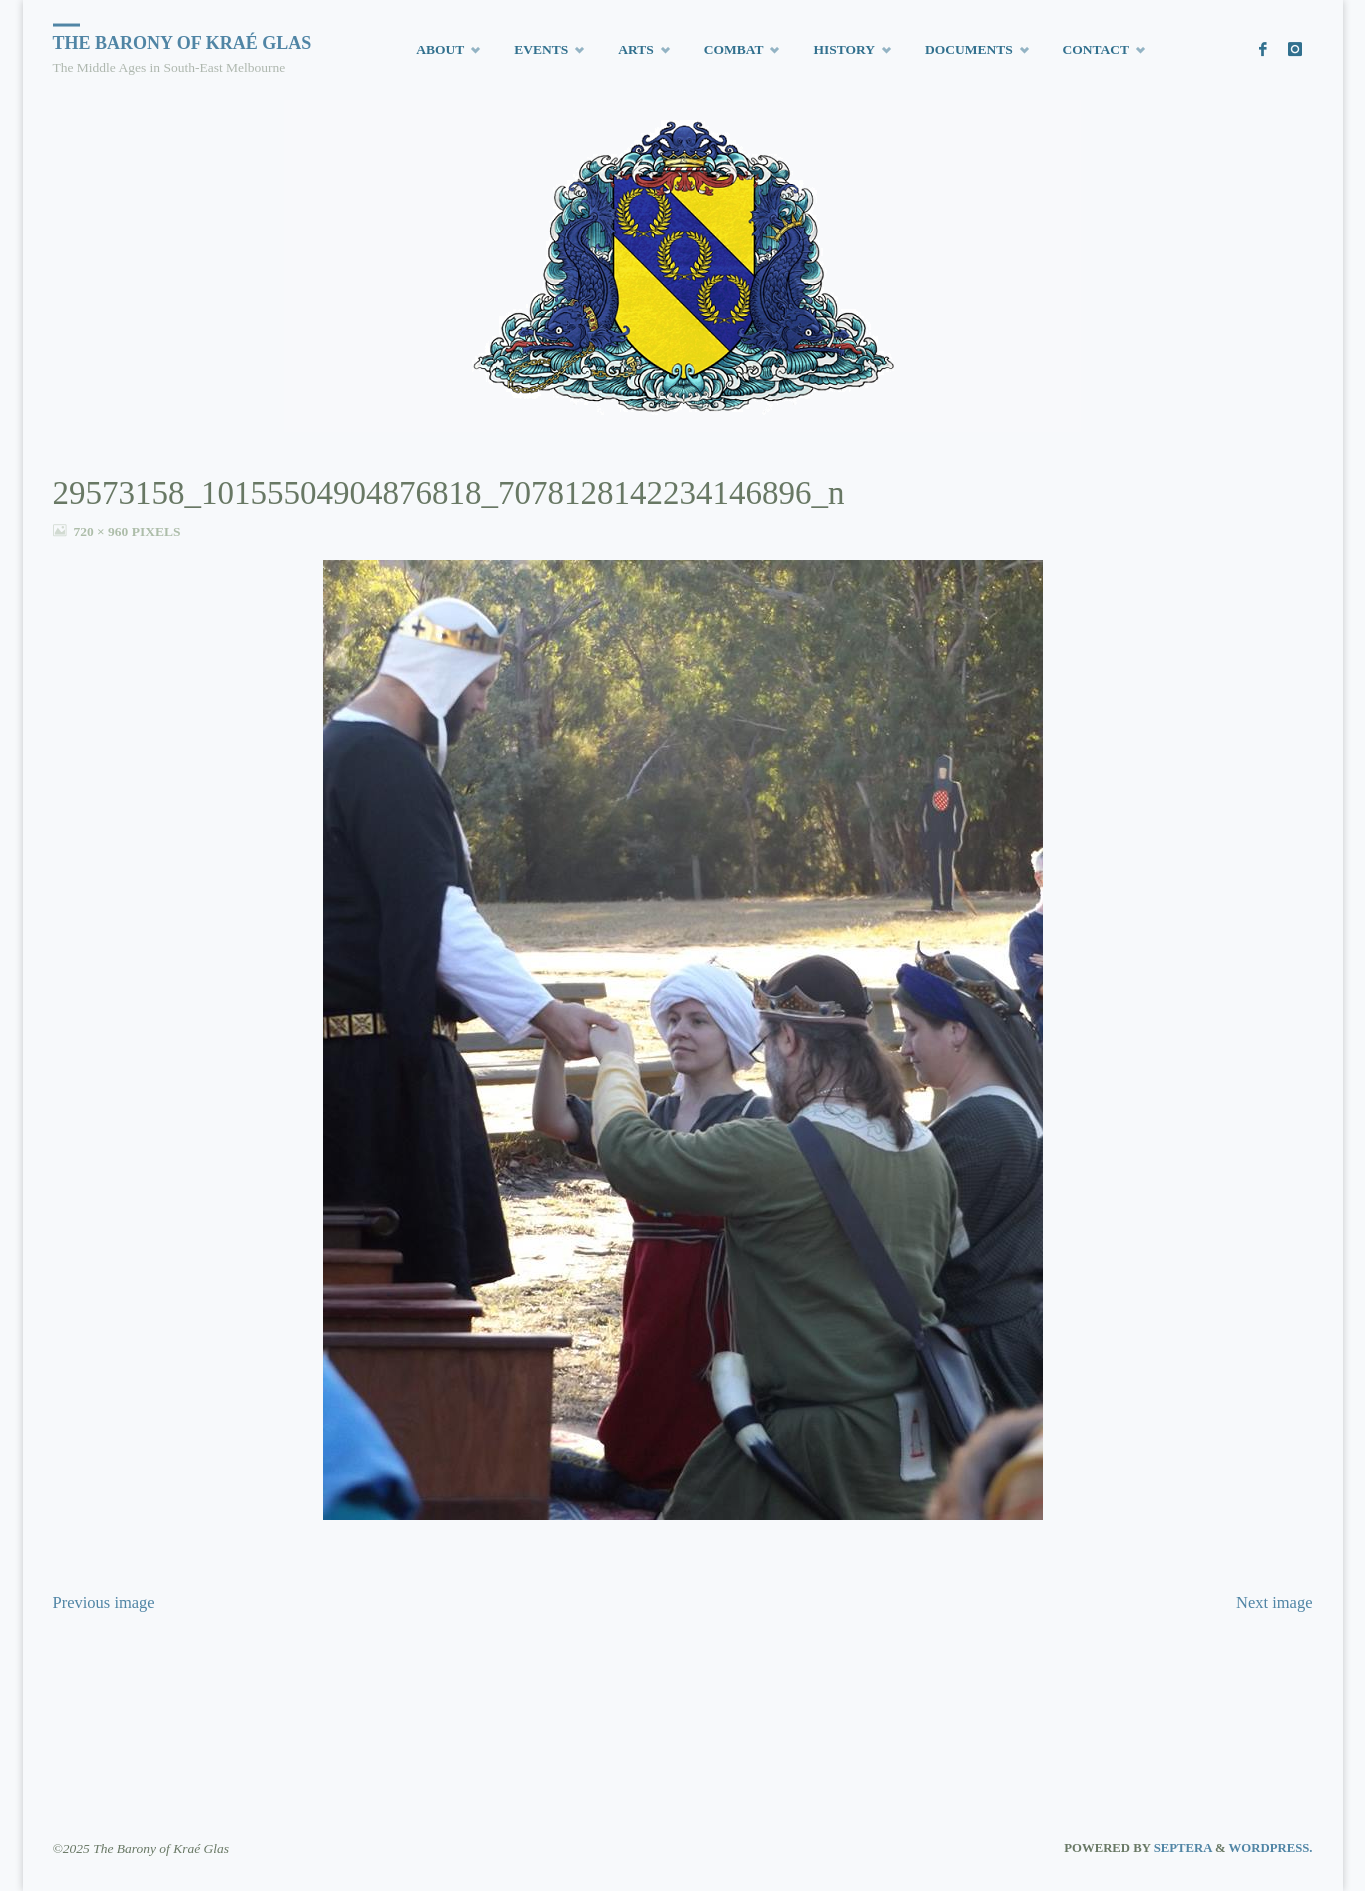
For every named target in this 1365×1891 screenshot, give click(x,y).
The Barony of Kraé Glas (182, 43)
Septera (1180, 1848)
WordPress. (1271, 1848)
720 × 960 (102, 531)
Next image (1274, 1602)
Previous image (104, 1602)
